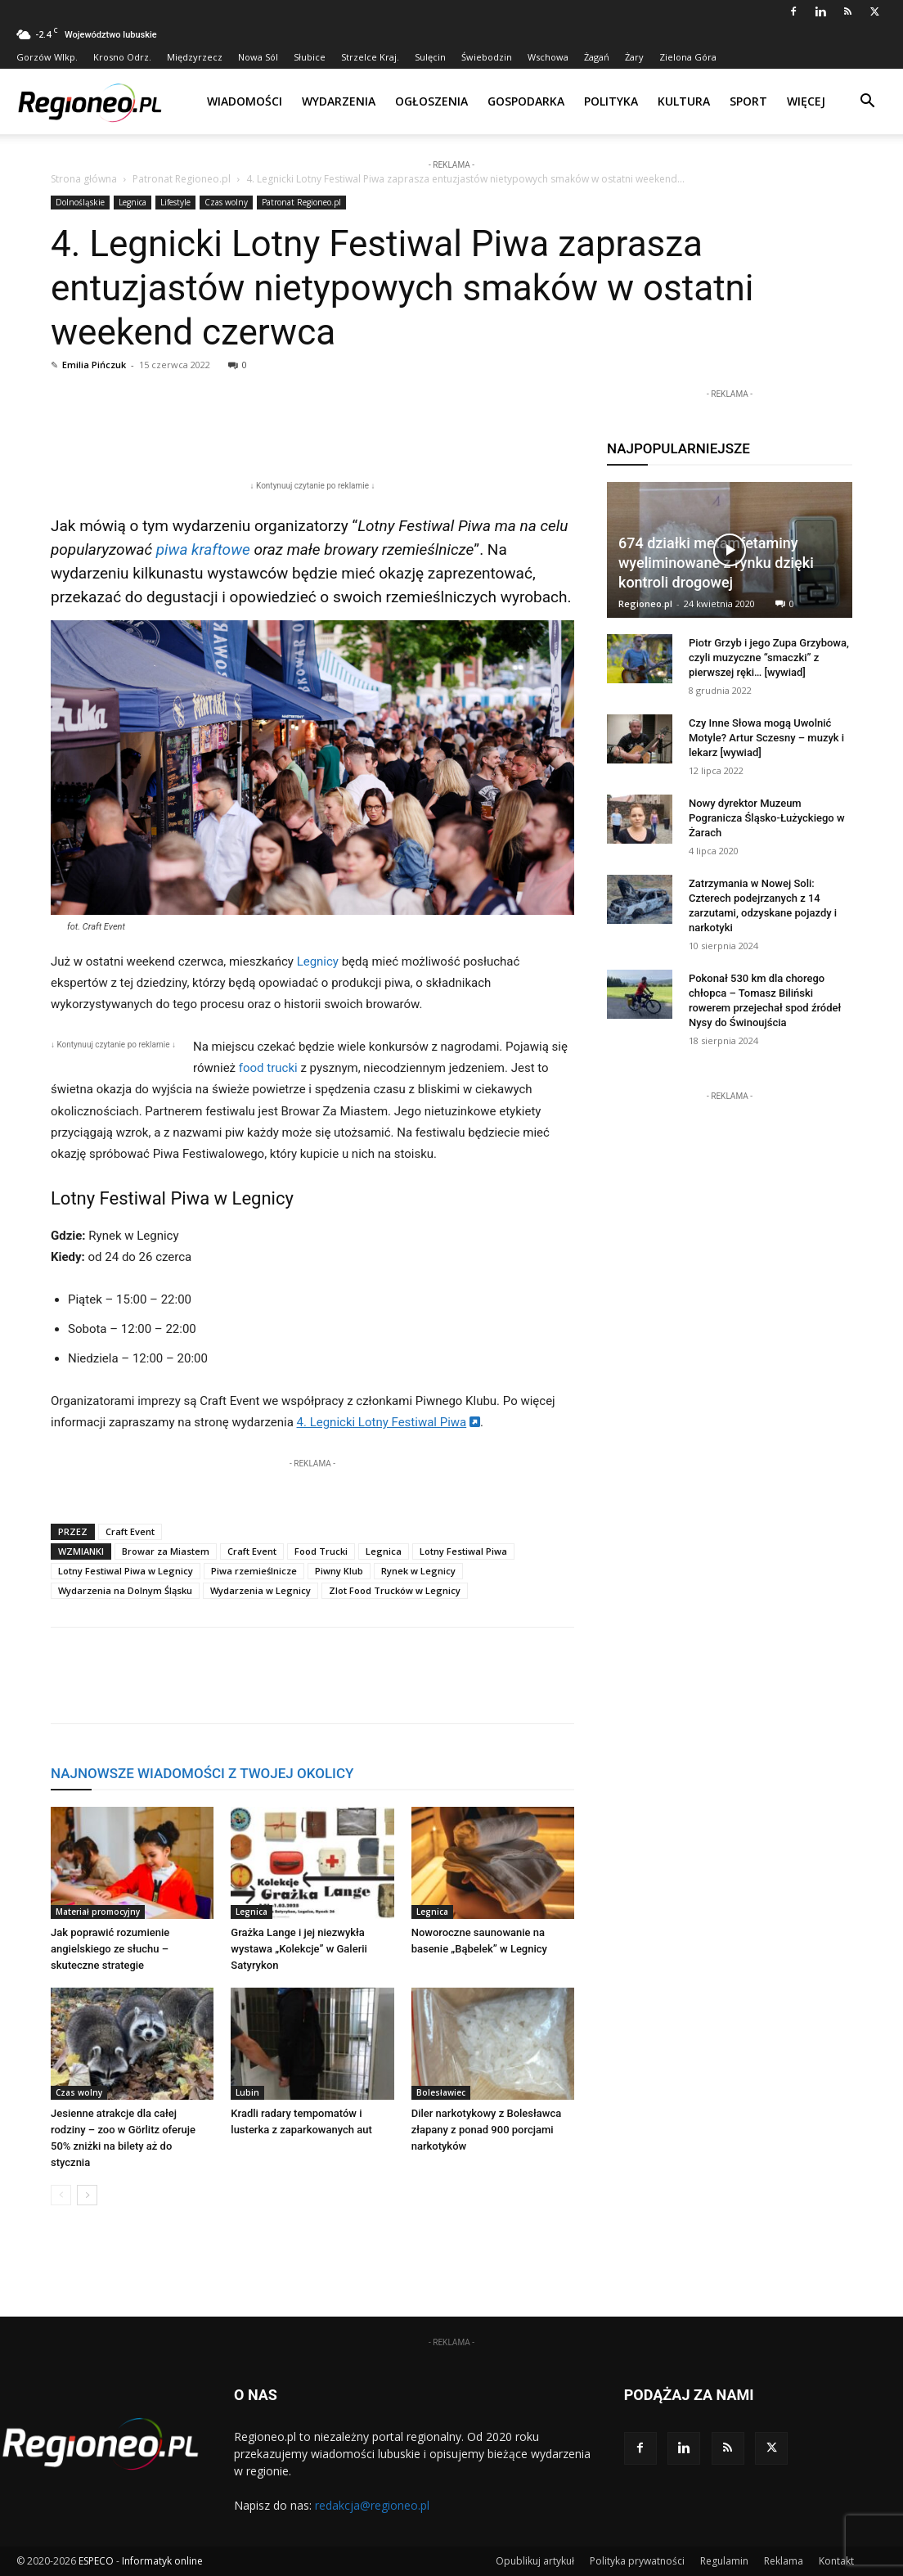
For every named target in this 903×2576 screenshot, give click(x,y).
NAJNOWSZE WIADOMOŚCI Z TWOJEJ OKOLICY (202, 1773)
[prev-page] (61, 2195)
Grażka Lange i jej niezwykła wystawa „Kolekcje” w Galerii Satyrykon (299, 1948)
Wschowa (548, 57)
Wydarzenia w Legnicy (260, 1590)
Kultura (684, 101)
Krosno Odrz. (122, 57)
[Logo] (90, 101)
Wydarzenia (338, 101)
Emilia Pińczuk (94, 364)
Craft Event (130, 1531)
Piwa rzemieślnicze (254, 1571)
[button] (867, 102)
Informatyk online (162, 2561)
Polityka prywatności (637, 2561)
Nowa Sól (258, 57)
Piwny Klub (339, 1571)
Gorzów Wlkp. (47, 57)
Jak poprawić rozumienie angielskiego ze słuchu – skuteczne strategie (110, 1948)
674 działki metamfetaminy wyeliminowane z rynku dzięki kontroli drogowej (716, 562)
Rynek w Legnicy (418, 1571)
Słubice (310, 57)
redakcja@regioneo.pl (372, 2505)
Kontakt (836, 2561)
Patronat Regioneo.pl (182, 179)
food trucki (268, 1068)
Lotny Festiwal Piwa (463, 1551)
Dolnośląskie (80, 202)
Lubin (247, 2092)
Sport (748, 101)
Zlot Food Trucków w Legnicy (394, 1590)
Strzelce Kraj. (370, 57)
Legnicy (318, 961)
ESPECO (96, 2561)
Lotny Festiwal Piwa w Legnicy (125, 1571)
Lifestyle (175, 202)
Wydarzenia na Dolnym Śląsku (125, 1590)
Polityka (611, 101)
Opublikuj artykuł (535, 2561)
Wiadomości (244, 101)
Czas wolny (226, 202)
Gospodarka (525, 101)
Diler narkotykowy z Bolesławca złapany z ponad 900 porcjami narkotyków (486, 2129)
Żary (634, 57)
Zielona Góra (688, 57)
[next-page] (87, 2195)
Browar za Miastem (165, 1551)
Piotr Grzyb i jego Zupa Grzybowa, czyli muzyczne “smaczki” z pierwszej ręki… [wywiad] (769, 657)
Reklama (783, 2561)
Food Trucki (321, 1551)
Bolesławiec (440, 2092)
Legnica (132, 202)
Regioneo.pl (645, 603)
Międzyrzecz (194, 57)
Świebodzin (486, 57)
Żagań (596, 57)
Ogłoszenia (431, 101)
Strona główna (84, 179)
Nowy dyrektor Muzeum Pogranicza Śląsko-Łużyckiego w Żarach (767, 818)
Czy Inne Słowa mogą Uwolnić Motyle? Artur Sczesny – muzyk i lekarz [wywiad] (766, 738)
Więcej (806, 101)
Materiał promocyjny (98, 1911)
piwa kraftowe (203, 549)
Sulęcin (430, 57)
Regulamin (724, 2561)
